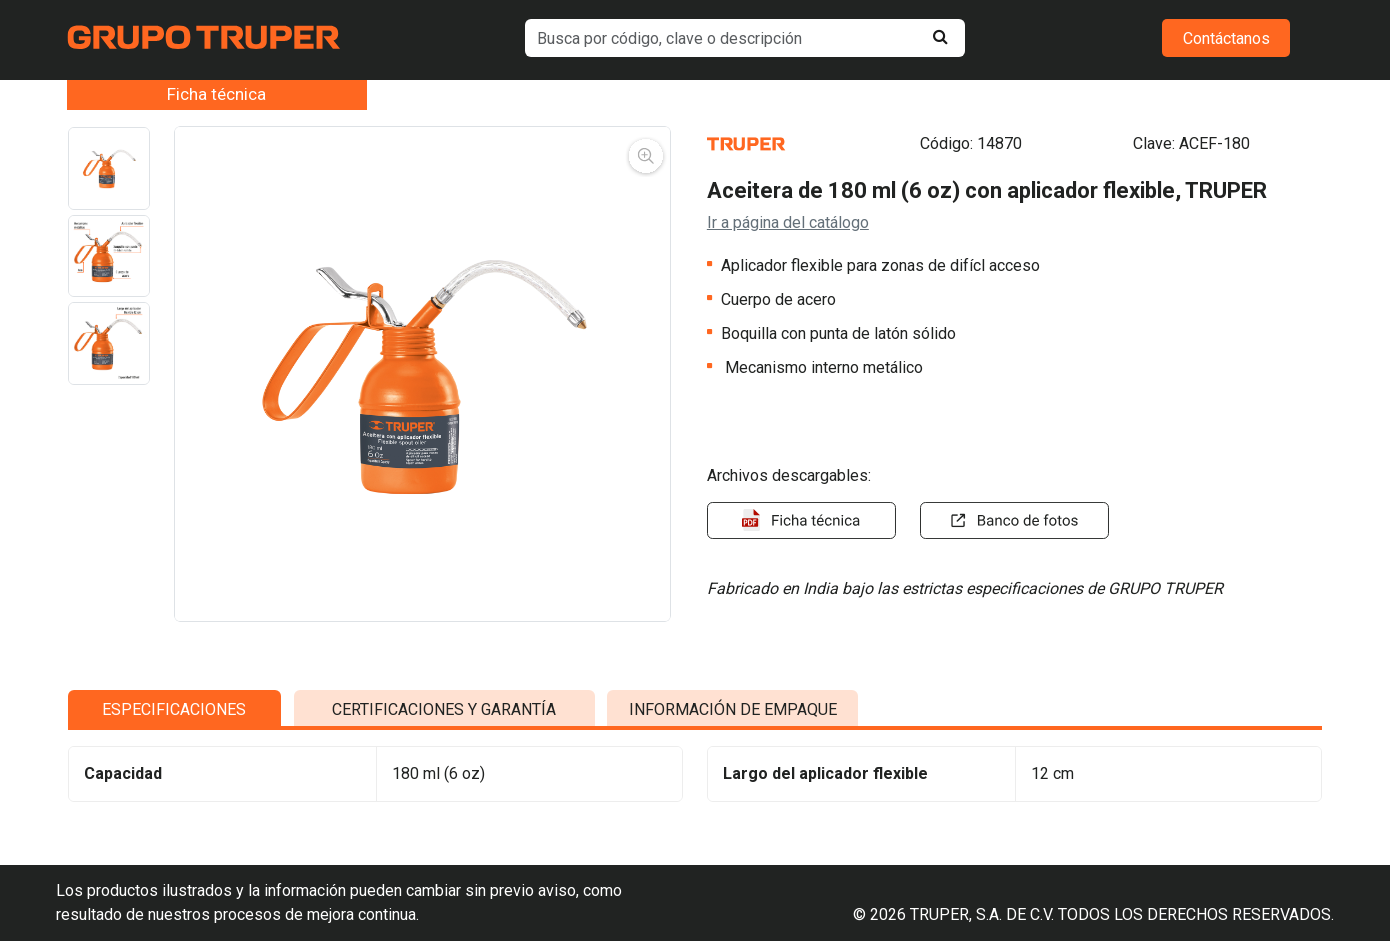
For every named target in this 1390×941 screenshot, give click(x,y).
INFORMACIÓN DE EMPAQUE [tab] (733, 733)
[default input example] (744, 38)
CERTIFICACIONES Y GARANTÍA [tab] (444, 733)
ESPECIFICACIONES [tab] (174, 733)
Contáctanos (1226, 38)
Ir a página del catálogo (788, 222)
